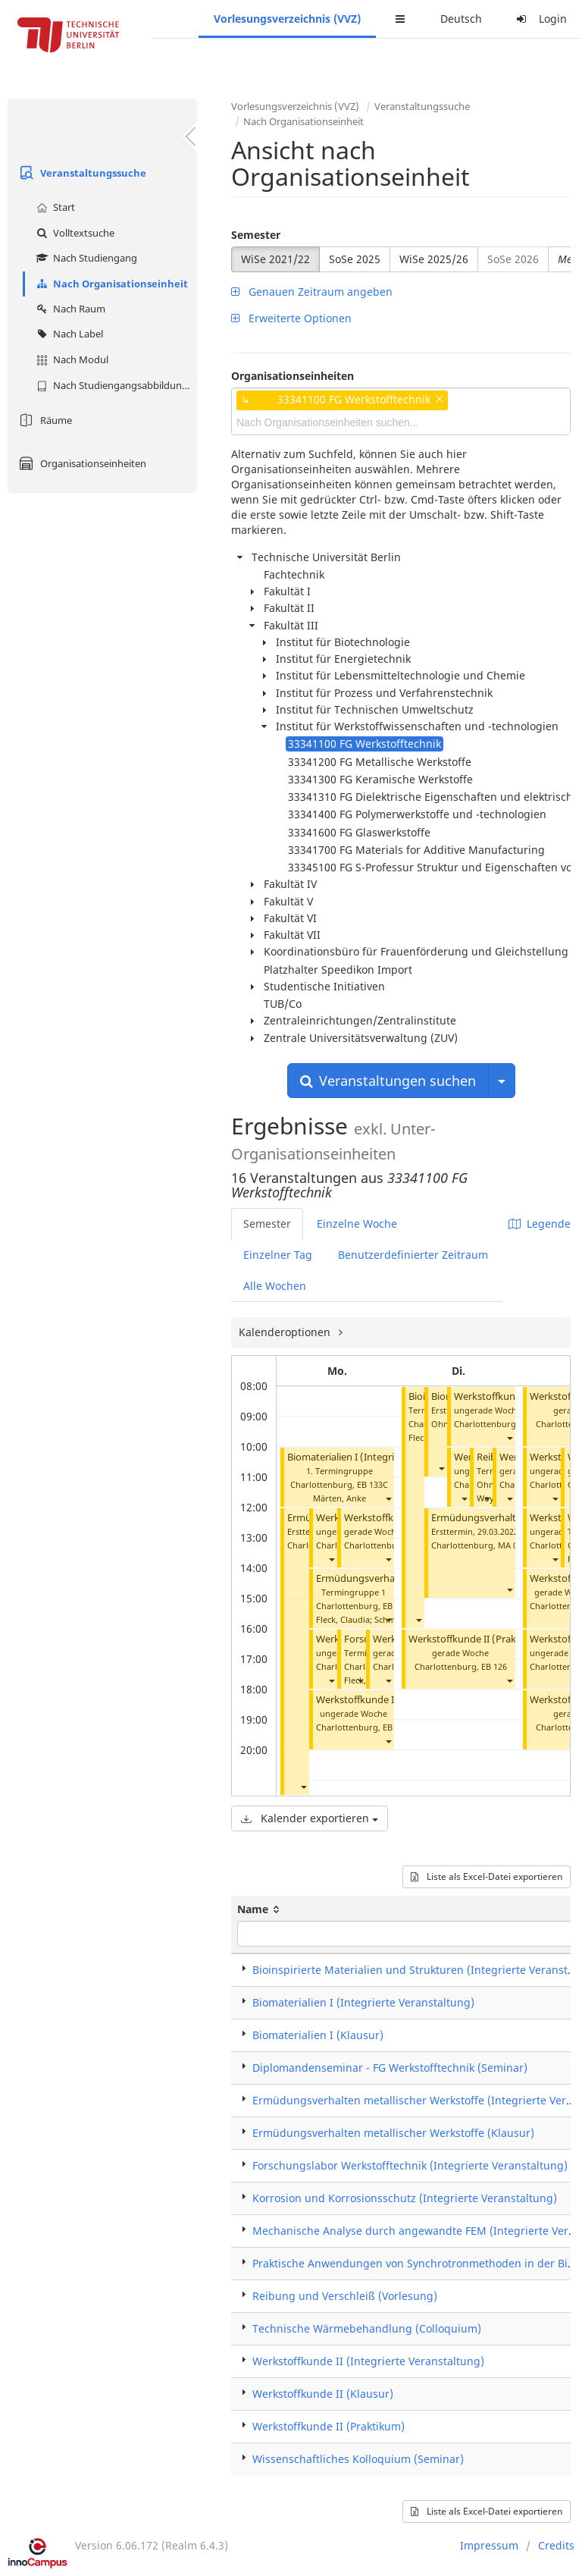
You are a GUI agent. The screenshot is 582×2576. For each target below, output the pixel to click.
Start (54, 207)
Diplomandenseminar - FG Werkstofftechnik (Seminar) (389, 2067)
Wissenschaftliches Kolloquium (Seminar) (358, 2459)
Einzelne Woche (357, 1223)
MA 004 (512, 1545)
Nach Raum (69, 308)
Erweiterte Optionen (291, 318)
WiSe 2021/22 (275, 259)
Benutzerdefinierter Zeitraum (413, 1254)
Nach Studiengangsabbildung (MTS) (115, 385)
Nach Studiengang (85, 258)
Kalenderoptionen (286, 1332)
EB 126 (494, 1666)
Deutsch (461, 18)
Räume (43, 420)
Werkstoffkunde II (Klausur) (322, 2393)
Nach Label (68, 333)
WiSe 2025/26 (433, 259)
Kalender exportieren (309, 1818)
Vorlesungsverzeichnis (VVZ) (287, 18)
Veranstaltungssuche (80, 173)
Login (539, 18)
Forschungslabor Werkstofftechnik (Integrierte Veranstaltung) (410, 2165)
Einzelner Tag (277, 1254)
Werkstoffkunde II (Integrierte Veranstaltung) (368, 2361)
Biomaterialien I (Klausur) (317, 2035)
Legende (539, 1223)
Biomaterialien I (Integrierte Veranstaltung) (385, 1457)
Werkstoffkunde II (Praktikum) (385, 1699)
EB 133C (372, 1484)
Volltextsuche (73, 233)
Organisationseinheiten (80, 463)
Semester (255, 234)
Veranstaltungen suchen (388, 1081)
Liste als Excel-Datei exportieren (486, 1876)
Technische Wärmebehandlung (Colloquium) (366, 2328)
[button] (388, 1498)
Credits (556, 2545)
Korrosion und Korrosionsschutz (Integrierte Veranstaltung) (404, 2198)
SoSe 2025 (354, 259)
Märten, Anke (339, 1498)
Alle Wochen (274, 1286)
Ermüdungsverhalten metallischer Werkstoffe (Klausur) (393, 2133)
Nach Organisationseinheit (110, 283)
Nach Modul (70, 359)
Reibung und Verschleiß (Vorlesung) (344, 2296)
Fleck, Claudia (343, 1619)
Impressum (489, 2545)
